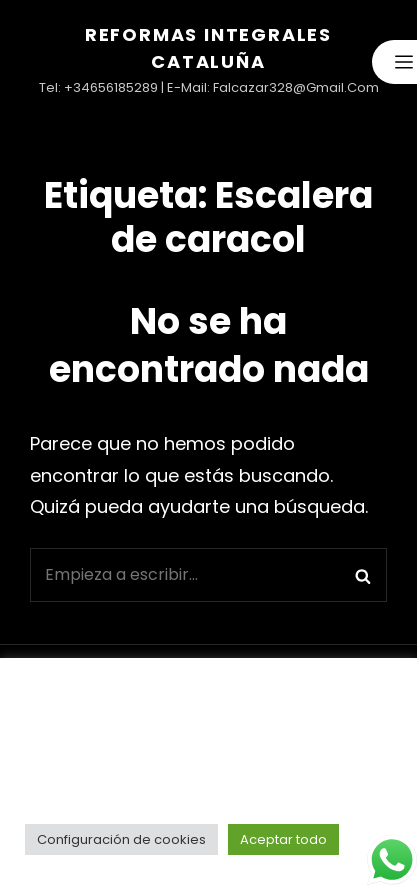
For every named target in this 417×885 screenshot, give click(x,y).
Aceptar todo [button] (283, 839)
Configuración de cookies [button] (121, 839)
